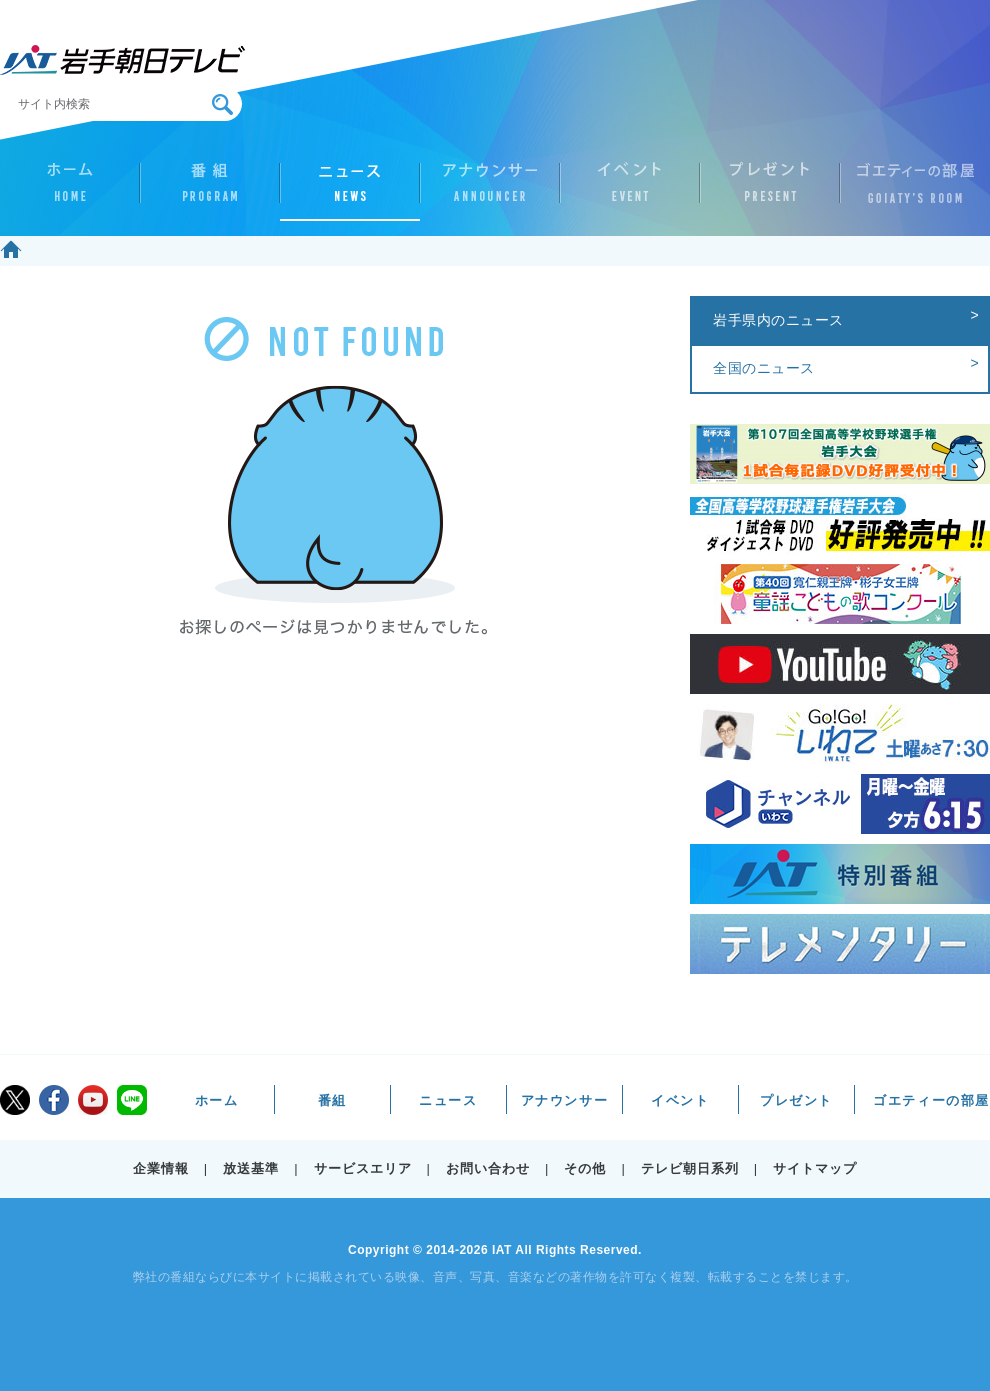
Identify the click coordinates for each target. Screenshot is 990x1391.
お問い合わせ (488, 1168)
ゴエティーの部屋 (910, 191)
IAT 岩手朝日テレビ (122, 60)
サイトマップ (815, 1168)
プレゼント (770, 191)
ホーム (70, 191)
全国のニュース (764, 368)
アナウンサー (490, 191)
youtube (93, 1100)
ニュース (350, 191)
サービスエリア (363, 1168)
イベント (630, 191)
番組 (210, 191)
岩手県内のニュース (778, 320)
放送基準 (251, 1168)
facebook (54, 1100)
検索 (222, 104)
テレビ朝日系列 (690, 1168)
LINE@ (132, 1100)
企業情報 (161, 1168)
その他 (585, 1168)
